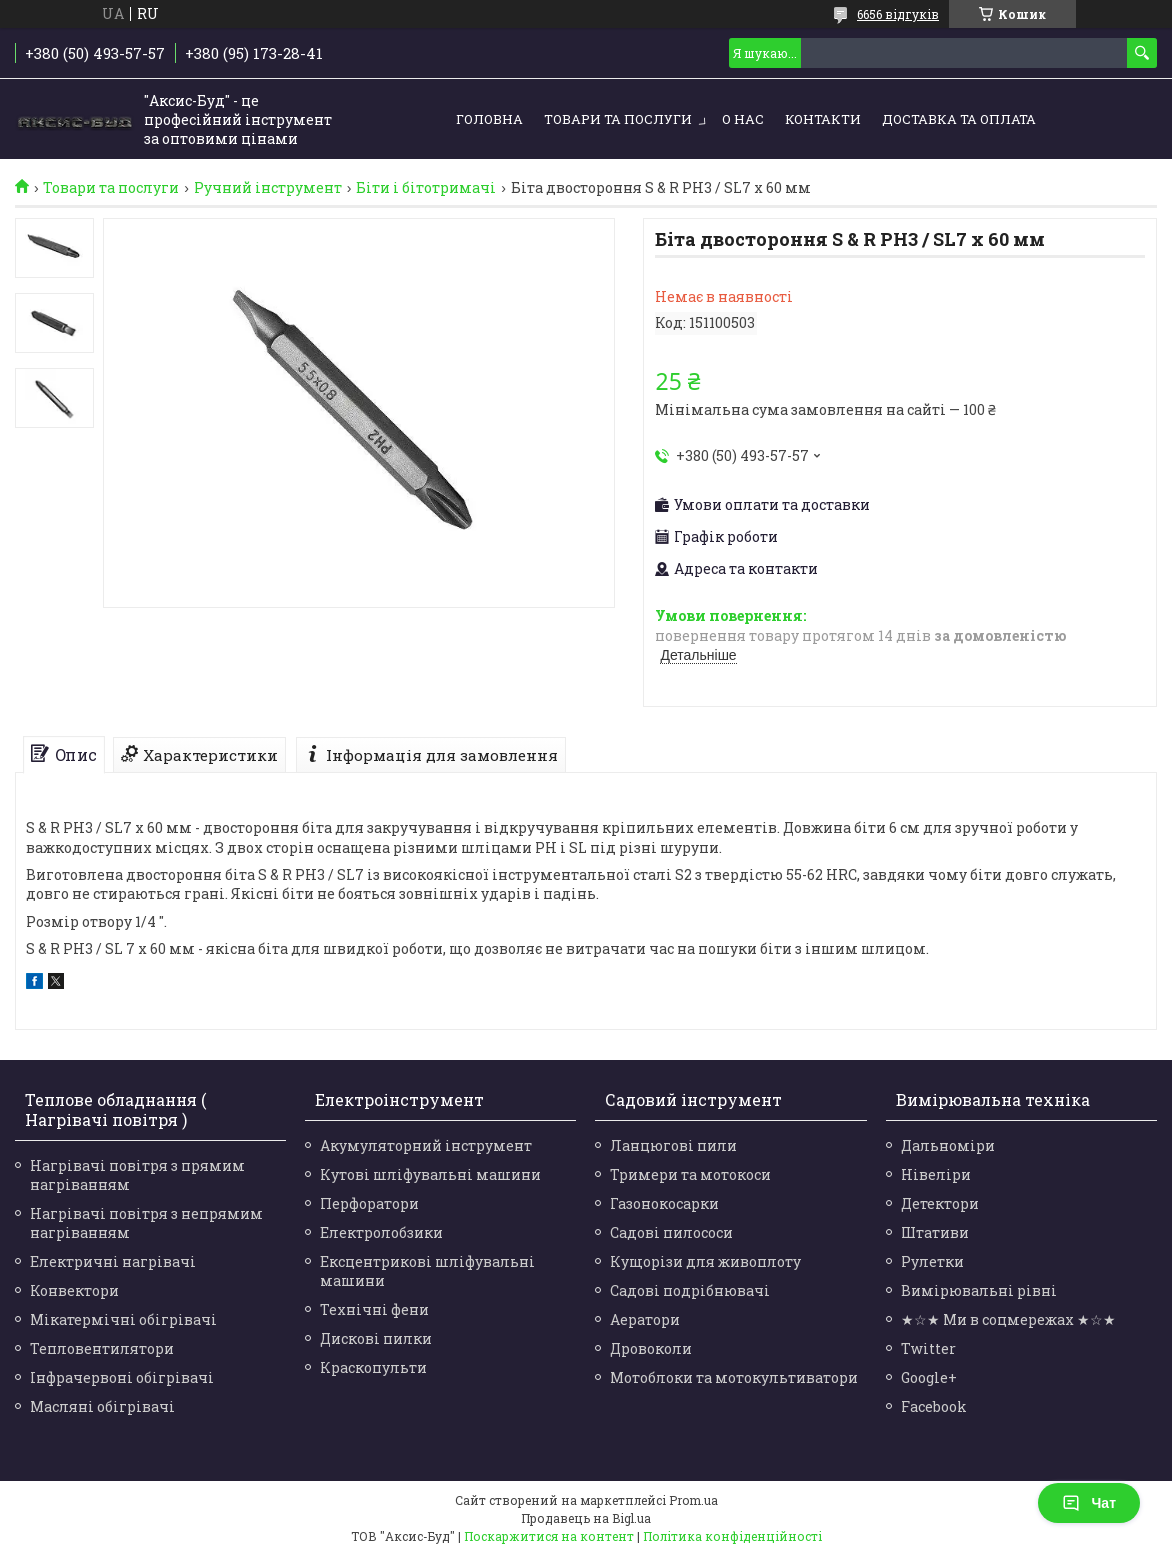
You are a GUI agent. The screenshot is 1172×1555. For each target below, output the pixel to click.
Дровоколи (651, 1348)
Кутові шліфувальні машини (430, 1174)
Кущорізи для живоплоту (705, 1261)
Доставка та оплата (959, 119)
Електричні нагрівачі (113, 1261)
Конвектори (74, 1290)
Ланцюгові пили (673, 1145)
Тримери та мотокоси (690, 1174)
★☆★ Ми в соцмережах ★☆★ (1008, 1319)
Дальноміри (948, 1145)
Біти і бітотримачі (426, 188)
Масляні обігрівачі (102, 1406)
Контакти (823, 119)
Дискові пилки (376, 1338)
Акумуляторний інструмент (426, 1145)
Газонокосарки (664, 1203)
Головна (489, 119)
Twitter (928, 1348)
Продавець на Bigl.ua (586, 1518)
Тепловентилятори (102, 1348)
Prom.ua (693, 1500)
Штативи (935, 1232)
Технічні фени (374, 1309)
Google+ (929, 1377)
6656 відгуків (898, 14)
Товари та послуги (618, 119)
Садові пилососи (671, 1232)
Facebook (934, 1406)
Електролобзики (381, 1232)
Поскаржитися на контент (549, 1536)
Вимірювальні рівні (979, 1290)
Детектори (940, 1203)
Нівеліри (936, 1174)
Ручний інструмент (268, 188)
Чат (1089, 1503)
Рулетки (932, 1261)
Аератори (645, 1319)
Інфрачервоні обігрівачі (122, 1377)
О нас (743, 119)
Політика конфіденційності (732, 1536)
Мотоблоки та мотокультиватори (734, 1377)
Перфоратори (369, 1203)
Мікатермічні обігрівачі (123, 1319)
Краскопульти (373, 1367)
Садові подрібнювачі (690, 1290)
